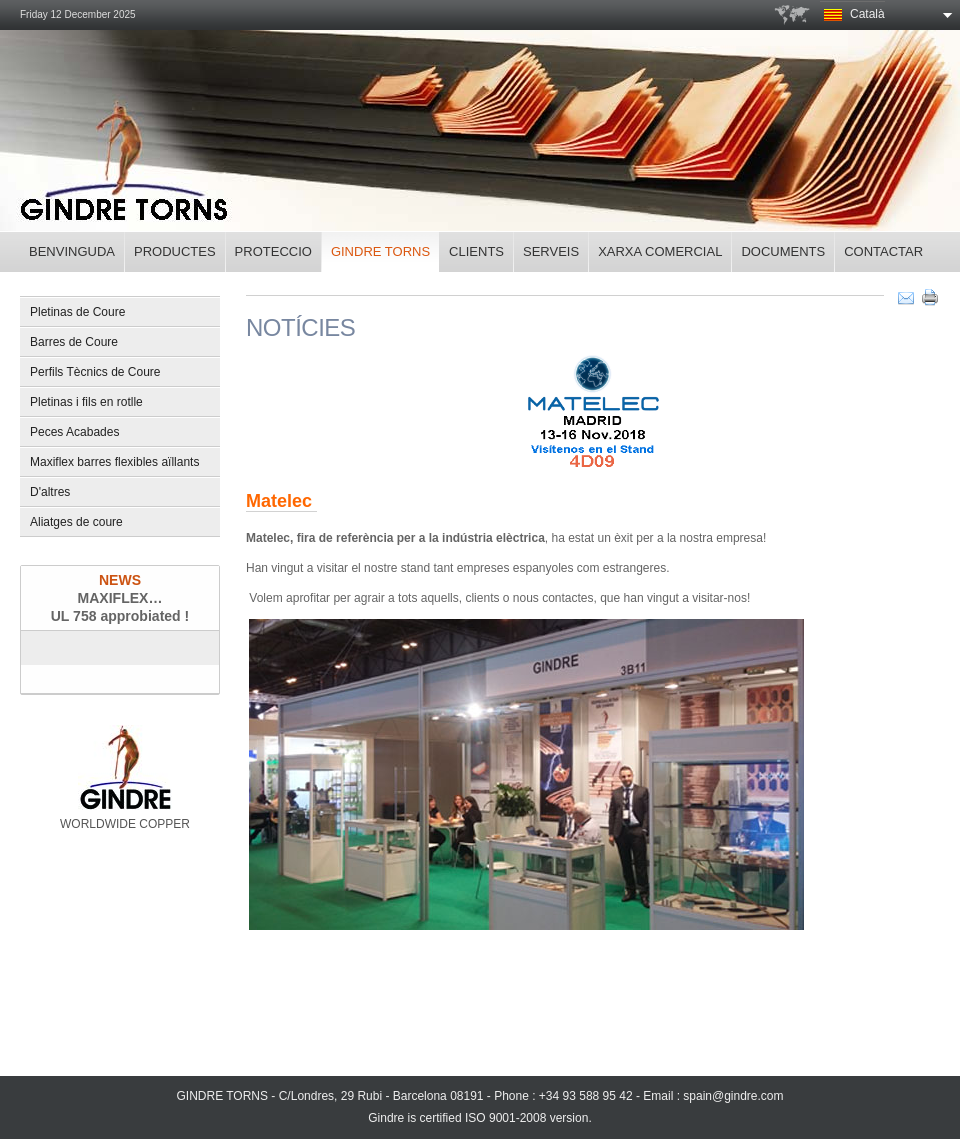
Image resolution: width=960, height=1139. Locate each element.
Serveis (551, 251)
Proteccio (273, 251)
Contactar (883, 251)
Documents (783, 251)
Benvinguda (72, 251)
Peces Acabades (74, 432)
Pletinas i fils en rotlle (86, 402)
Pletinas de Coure (77, 312)
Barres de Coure (74, 342)
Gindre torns (380, 251)
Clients (476, 251)
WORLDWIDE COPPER (125, 778)
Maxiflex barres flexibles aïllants (114, 462)
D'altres (50, 492)
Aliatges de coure (76, 522)
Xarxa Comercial (660, 251)
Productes (175, 251)
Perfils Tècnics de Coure (95, 372)
